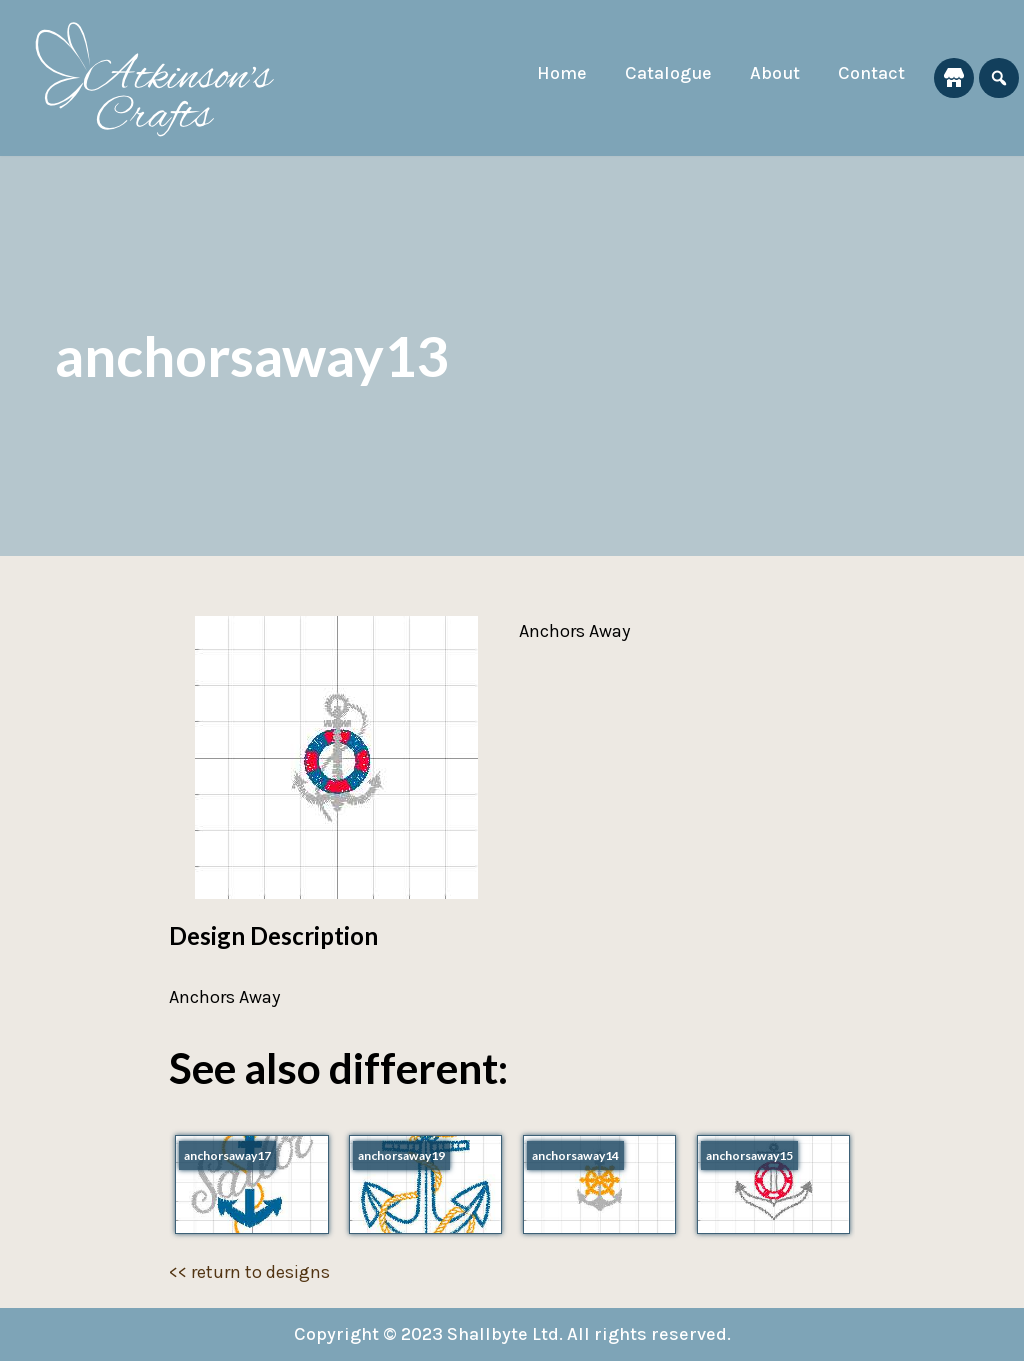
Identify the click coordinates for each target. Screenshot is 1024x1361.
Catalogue (668, 73)
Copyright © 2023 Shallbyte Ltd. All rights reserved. (512, 1334)
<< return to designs (249, 1272)
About (775, 73)
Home (562, 73)
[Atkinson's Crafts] (165, 78)
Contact (871, 73)
